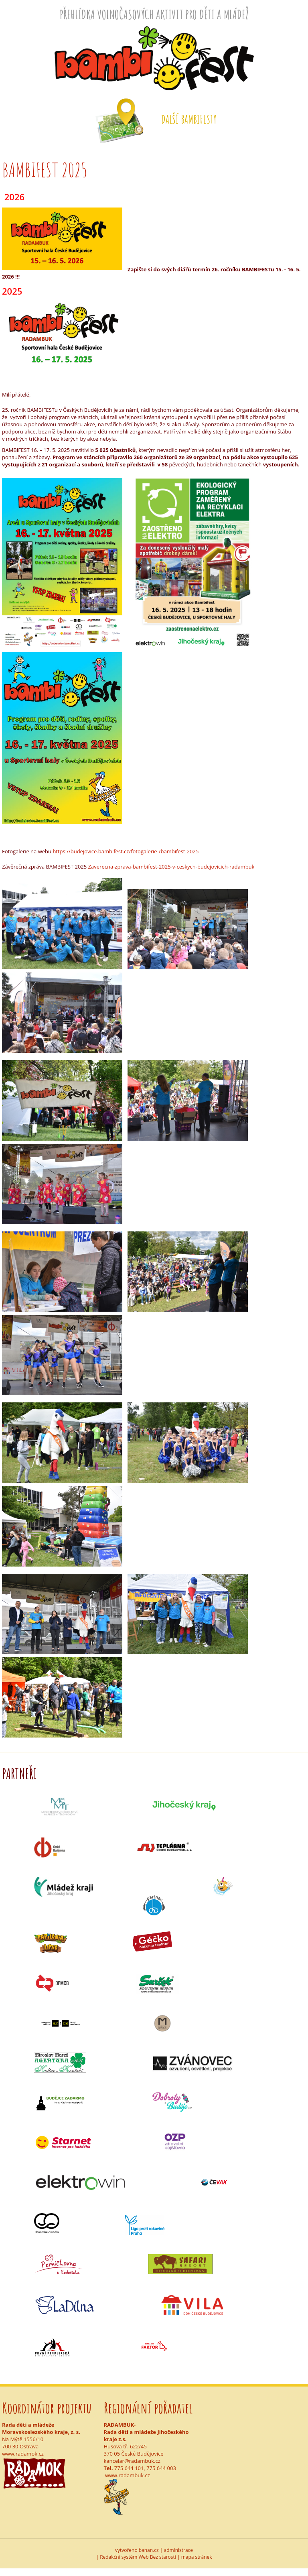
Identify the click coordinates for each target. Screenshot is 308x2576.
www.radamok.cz (23, 2453)
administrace (178, 2550)
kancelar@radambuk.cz (132, 2460)
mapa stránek (196, 2557)
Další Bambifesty (189, 119)
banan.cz (149, 2550)
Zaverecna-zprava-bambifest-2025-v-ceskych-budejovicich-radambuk (171, 866)
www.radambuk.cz (127, 2475)
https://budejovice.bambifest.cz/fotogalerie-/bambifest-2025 (126, 851)
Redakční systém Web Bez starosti (138, 2557)
